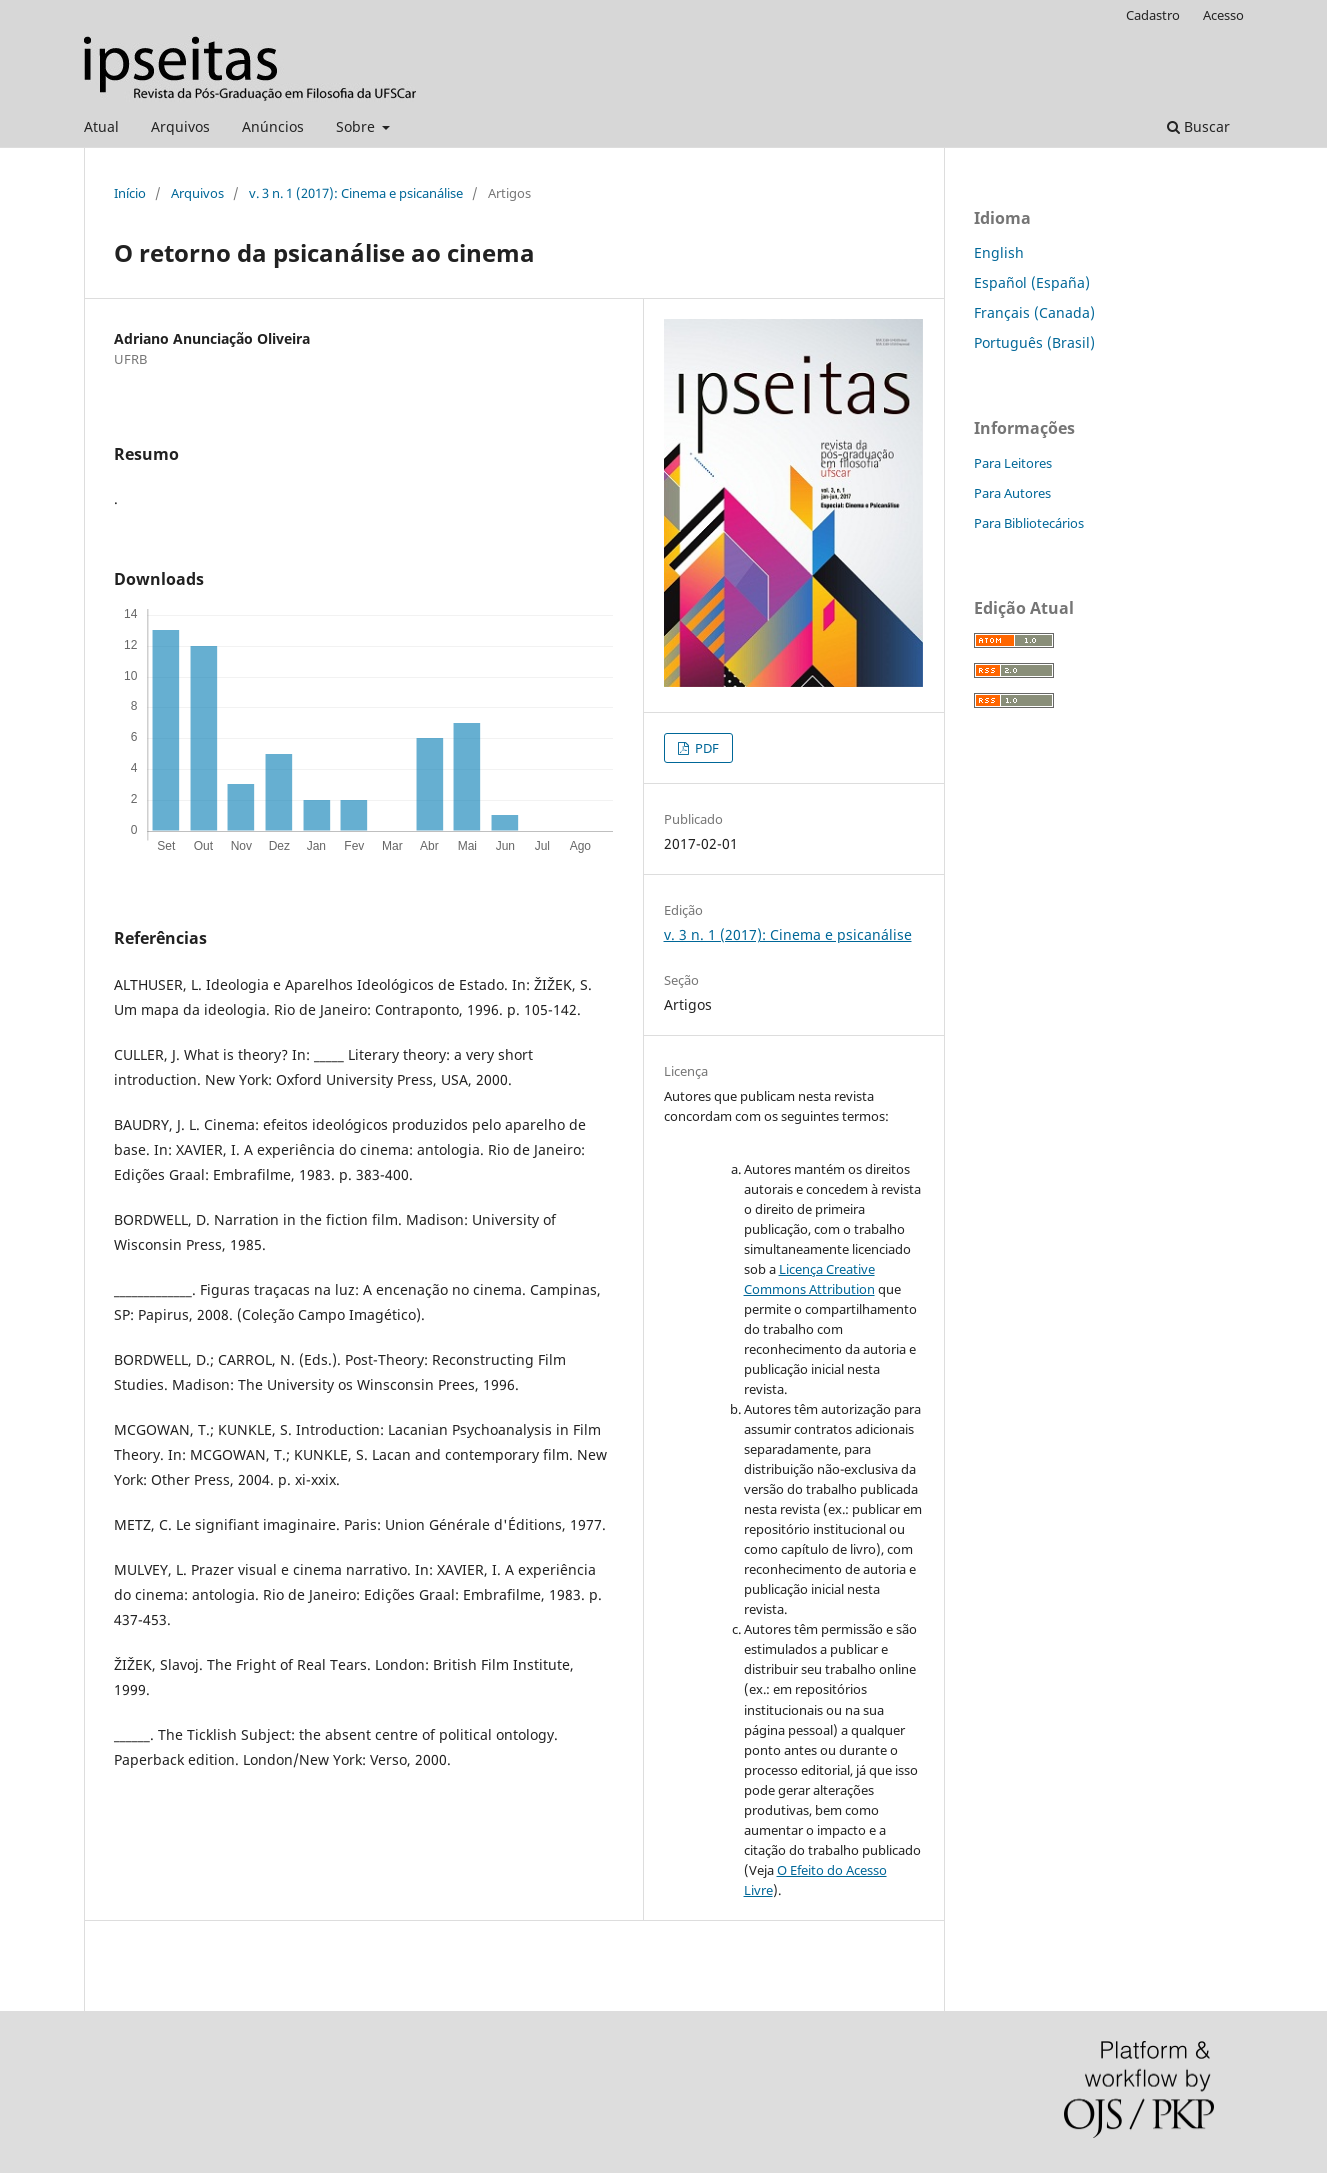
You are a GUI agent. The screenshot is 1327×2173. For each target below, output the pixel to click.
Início (130, 193)
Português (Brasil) (1034, 342)
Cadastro (1153, 15)
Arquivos (180, 126)
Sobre (357, 126)
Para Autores (1012, 493)
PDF (705, 748)
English (999, 252)
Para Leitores (1013, 463)
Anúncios (273, 126)
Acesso (1223, 15)
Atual (101, 126)
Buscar (1198, 126)
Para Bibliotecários (1029, 523)
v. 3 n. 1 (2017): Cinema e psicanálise (356, 193)
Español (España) (1032, 282)
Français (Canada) (1034, 312)
